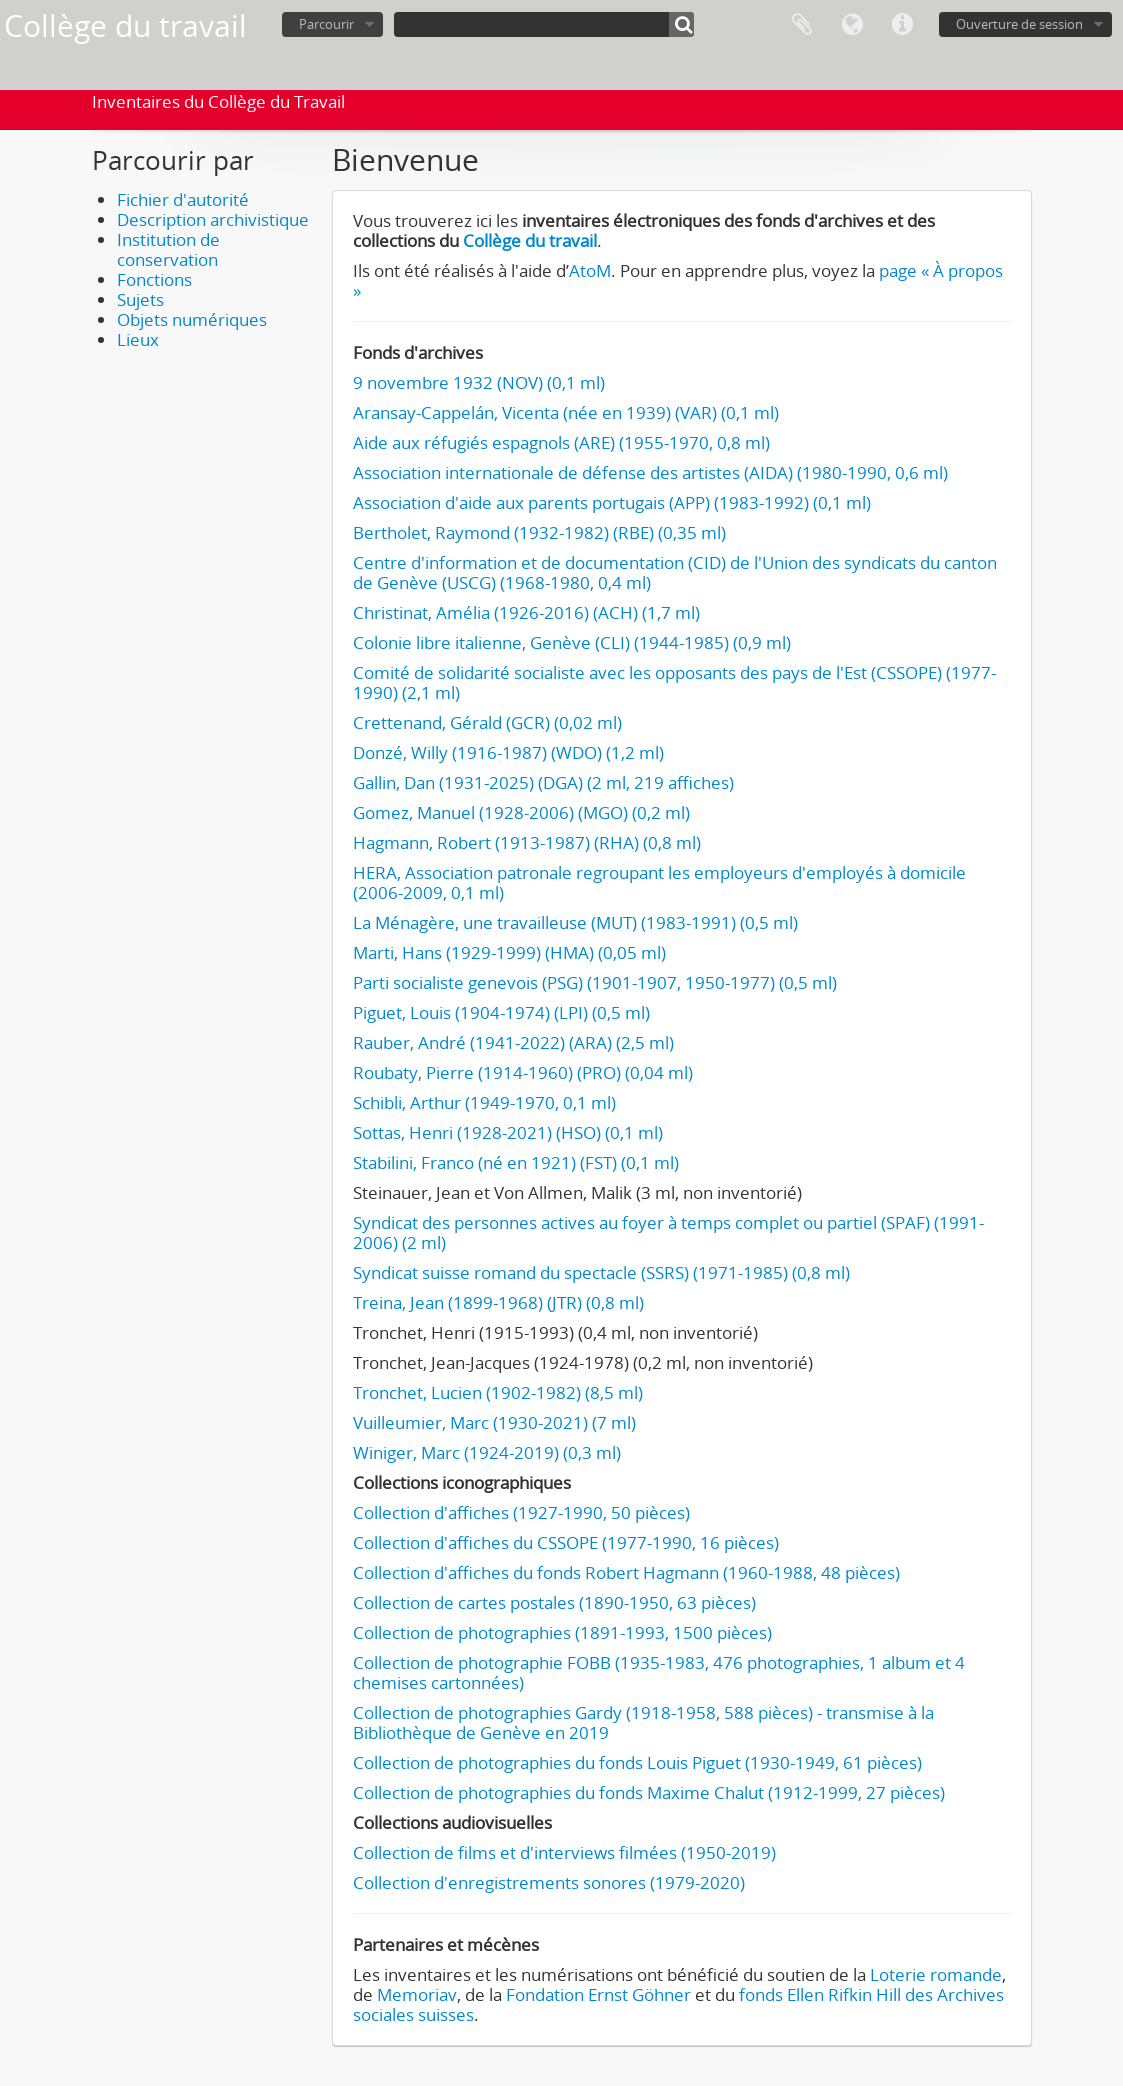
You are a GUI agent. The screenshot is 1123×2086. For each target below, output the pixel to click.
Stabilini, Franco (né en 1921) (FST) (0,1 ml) (516, 1162)
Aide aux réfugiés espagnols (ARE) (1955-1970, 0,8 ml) (561, 442)
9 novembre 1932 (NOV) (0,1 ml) (479, 382)
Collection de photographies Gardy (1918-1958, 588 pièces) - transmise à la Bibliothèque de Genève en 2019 (643, 1722)
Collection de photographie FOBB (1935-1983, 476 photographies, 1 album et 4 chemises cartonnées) (659, 1672)
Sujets (140, 299)
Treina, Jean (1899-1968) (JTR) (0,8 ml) (498, 1302)
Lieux (138, 339)
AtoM (590, 270)
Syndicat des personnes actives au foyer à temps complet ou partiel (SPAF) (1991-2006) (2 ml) (668, 1232)
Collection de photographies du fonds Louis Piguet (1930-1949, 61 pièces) (637, 1762)
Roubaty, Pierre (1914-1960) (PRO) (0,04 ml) (523, 1072)
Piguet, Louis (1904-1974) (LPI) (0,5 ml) (501, 1012)
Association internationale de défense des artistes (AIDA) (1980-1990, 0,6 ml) (650, 472)
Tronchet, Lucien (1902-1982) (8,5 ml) (498, 1392)
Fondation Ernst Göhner (598, 1994)
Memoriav (417, 1994)
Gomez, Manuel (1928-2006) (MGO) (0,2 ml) (521, 812)
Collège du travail (530, 240)
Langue (852, 25)
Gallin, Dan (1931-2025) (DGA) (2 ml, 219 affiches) (543, 782)
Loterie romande (936, 1974)
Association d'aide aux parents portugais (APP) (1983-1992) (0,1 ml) (612, 502)
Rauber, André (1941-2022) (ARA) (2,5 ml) (513, 1042)
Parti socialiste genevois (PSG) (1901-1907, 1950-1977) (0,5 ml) (595, 982)
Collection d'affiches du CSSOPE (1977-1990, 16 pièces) (566, 1542)
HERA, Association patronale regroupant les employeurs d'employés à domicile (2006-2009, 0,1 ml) (659, 882)
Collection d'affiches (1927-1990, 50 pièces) (521, 1512)
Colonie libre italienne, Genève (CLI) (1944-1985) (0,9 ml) (572, 642)
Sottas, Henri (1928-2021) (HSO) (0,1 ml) (508, 1132)
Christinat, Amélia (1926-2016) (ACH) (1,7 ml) (526, 612)
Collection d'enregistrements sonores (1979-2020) (549, 1882)
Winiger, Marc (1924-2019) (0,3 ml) (487, 1452)
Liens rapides (902, 25)
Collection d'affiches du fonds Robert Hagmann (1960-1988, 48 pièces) (626, 1572)
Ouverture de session (1019, 24)
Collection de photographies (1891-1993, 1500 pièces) (562, 1632)
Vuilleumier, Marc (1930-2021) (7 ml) (494, 1422)
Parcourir (326, 24)
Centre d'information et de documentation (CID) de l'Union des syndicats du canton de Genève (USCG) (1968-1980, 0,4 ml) (675, 572)
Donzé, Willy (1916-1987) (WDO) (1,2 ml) (508, 752)
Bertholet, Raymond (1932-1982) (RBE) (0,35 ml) (539, 532)
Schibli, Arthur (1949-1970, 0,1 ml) (484, 1102)
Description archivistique (213, 219)
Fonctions (154, 279)
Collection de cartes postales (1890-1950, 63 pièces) (554, 1602)
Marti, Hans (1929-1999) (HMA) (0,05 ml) (509, 952)
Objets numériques (192, 319)
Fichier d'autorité (183, 199)
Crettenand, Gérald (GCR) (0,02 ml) (487, 722)
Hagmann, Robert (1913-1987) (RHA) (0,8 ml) (527, 842)
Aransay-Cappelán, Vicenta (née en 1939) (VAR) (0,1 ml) (566, 412)
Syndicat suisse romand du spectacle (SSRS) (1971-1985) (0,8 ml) (601, 1272)
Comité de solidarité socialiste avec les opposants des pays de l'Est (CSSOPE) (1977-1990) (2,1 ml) (674, 682)
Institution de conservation (168, 249)
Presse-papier (802, 25)
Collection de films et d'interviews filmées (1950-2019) (564, 1852)
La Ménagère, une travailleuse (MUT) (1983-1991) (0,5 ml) (575, 922)
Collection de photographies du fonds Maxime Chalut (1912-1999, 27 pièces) (649, 1792)
